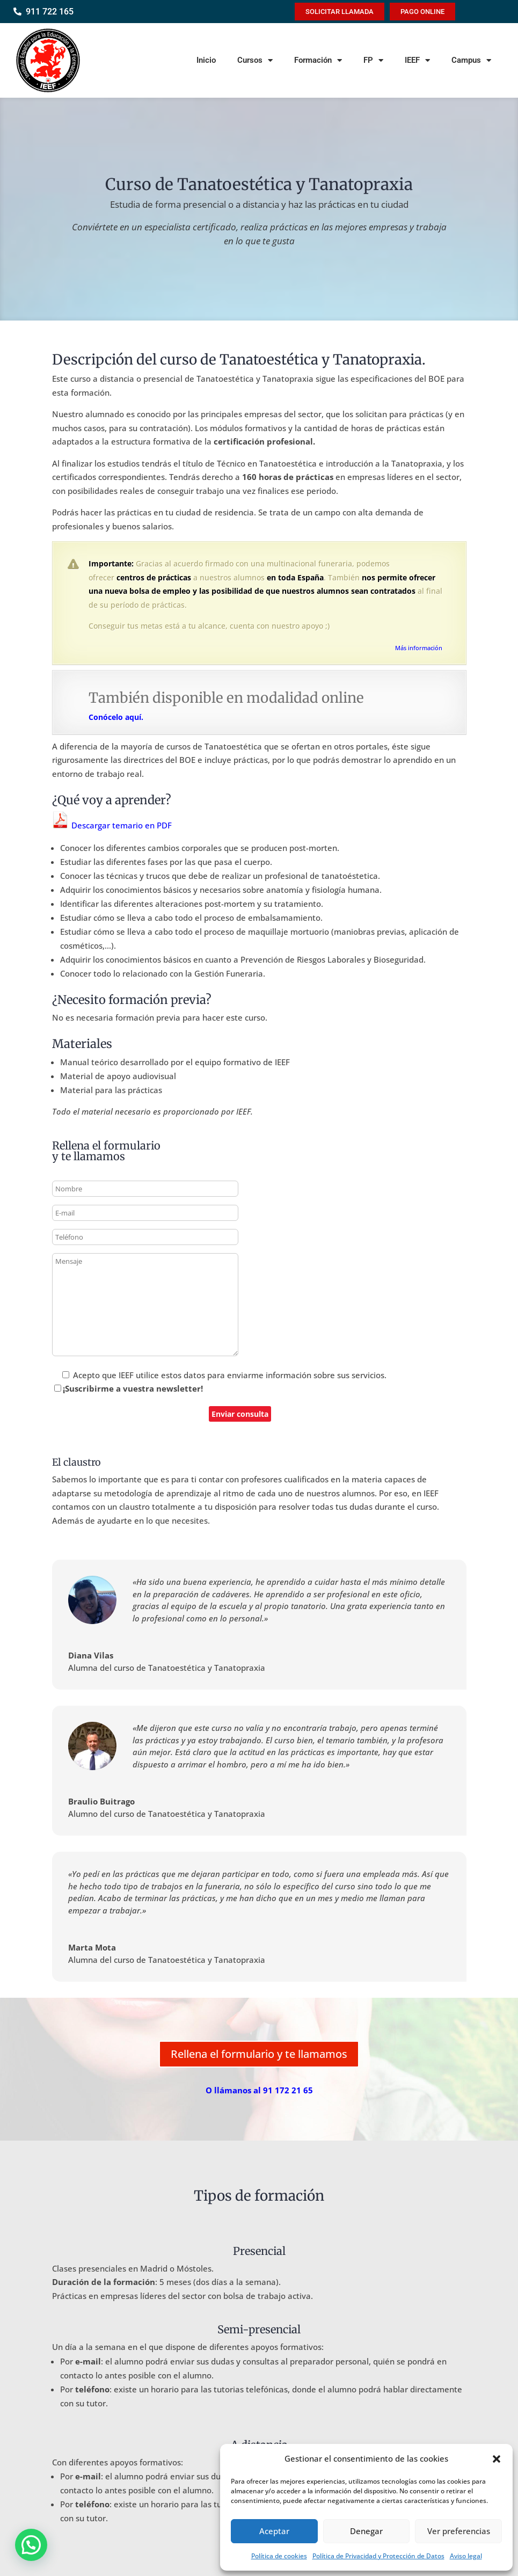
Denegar (366, 2531)
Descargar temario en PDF (112, 825)
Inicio (206, 60)
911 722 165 (50, 11)
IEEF (417, 60)
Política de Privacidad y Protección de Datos (378, 2555)
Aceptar (274, 2531)
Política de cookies (279, 2555)
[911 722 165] (17, 12)
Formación (318, 60)
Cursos (255, 60)
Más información (418, 648)
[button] (496, 2459)
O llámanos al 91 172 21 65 (259, 2090)
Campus (471, 60)
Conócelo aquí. (116, 717)
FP (373, 60)
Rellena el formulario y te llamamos (259, 2054)
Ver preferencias (458, 2531)
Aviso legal (466, 2555)
